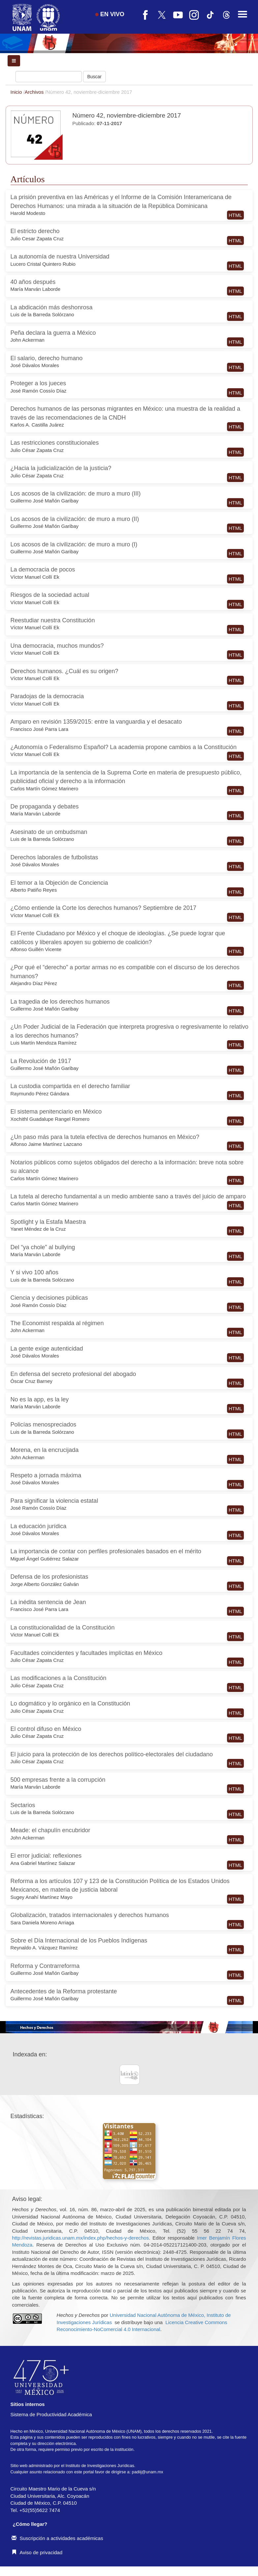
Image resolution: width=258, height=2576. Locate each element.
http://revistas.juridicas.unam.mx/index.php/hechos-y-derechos (80, 2238)
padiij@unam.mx (147, 2471)
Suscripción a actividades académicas (57, 2538)
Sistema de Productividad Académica (51, 2414)
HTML (235, 215)
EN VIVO (109, 14)
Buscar (94, 76)
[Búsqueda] (48, 76)
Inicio (17, 92)
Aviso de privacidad (37, 2552)
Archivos (35, 92)
